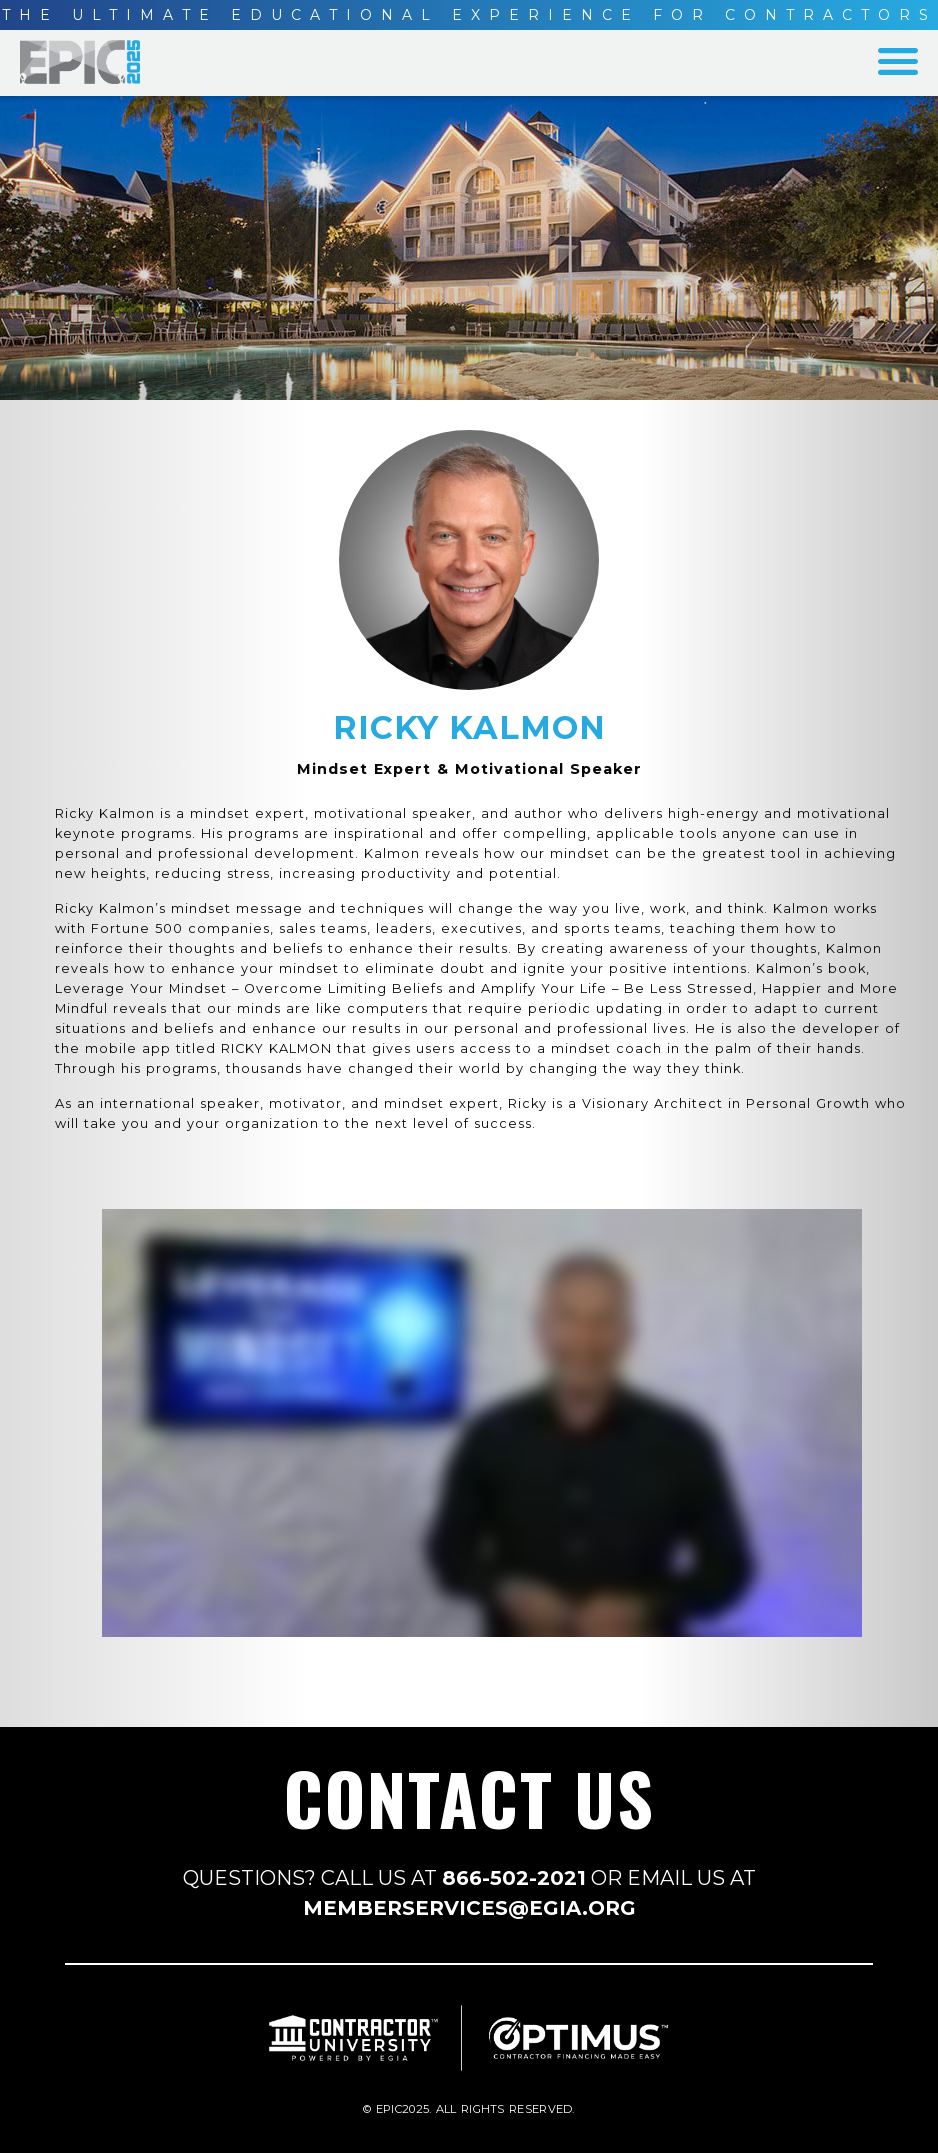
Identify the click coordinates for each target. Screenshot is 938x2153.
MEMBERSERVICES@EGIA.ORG (469, 1908)
